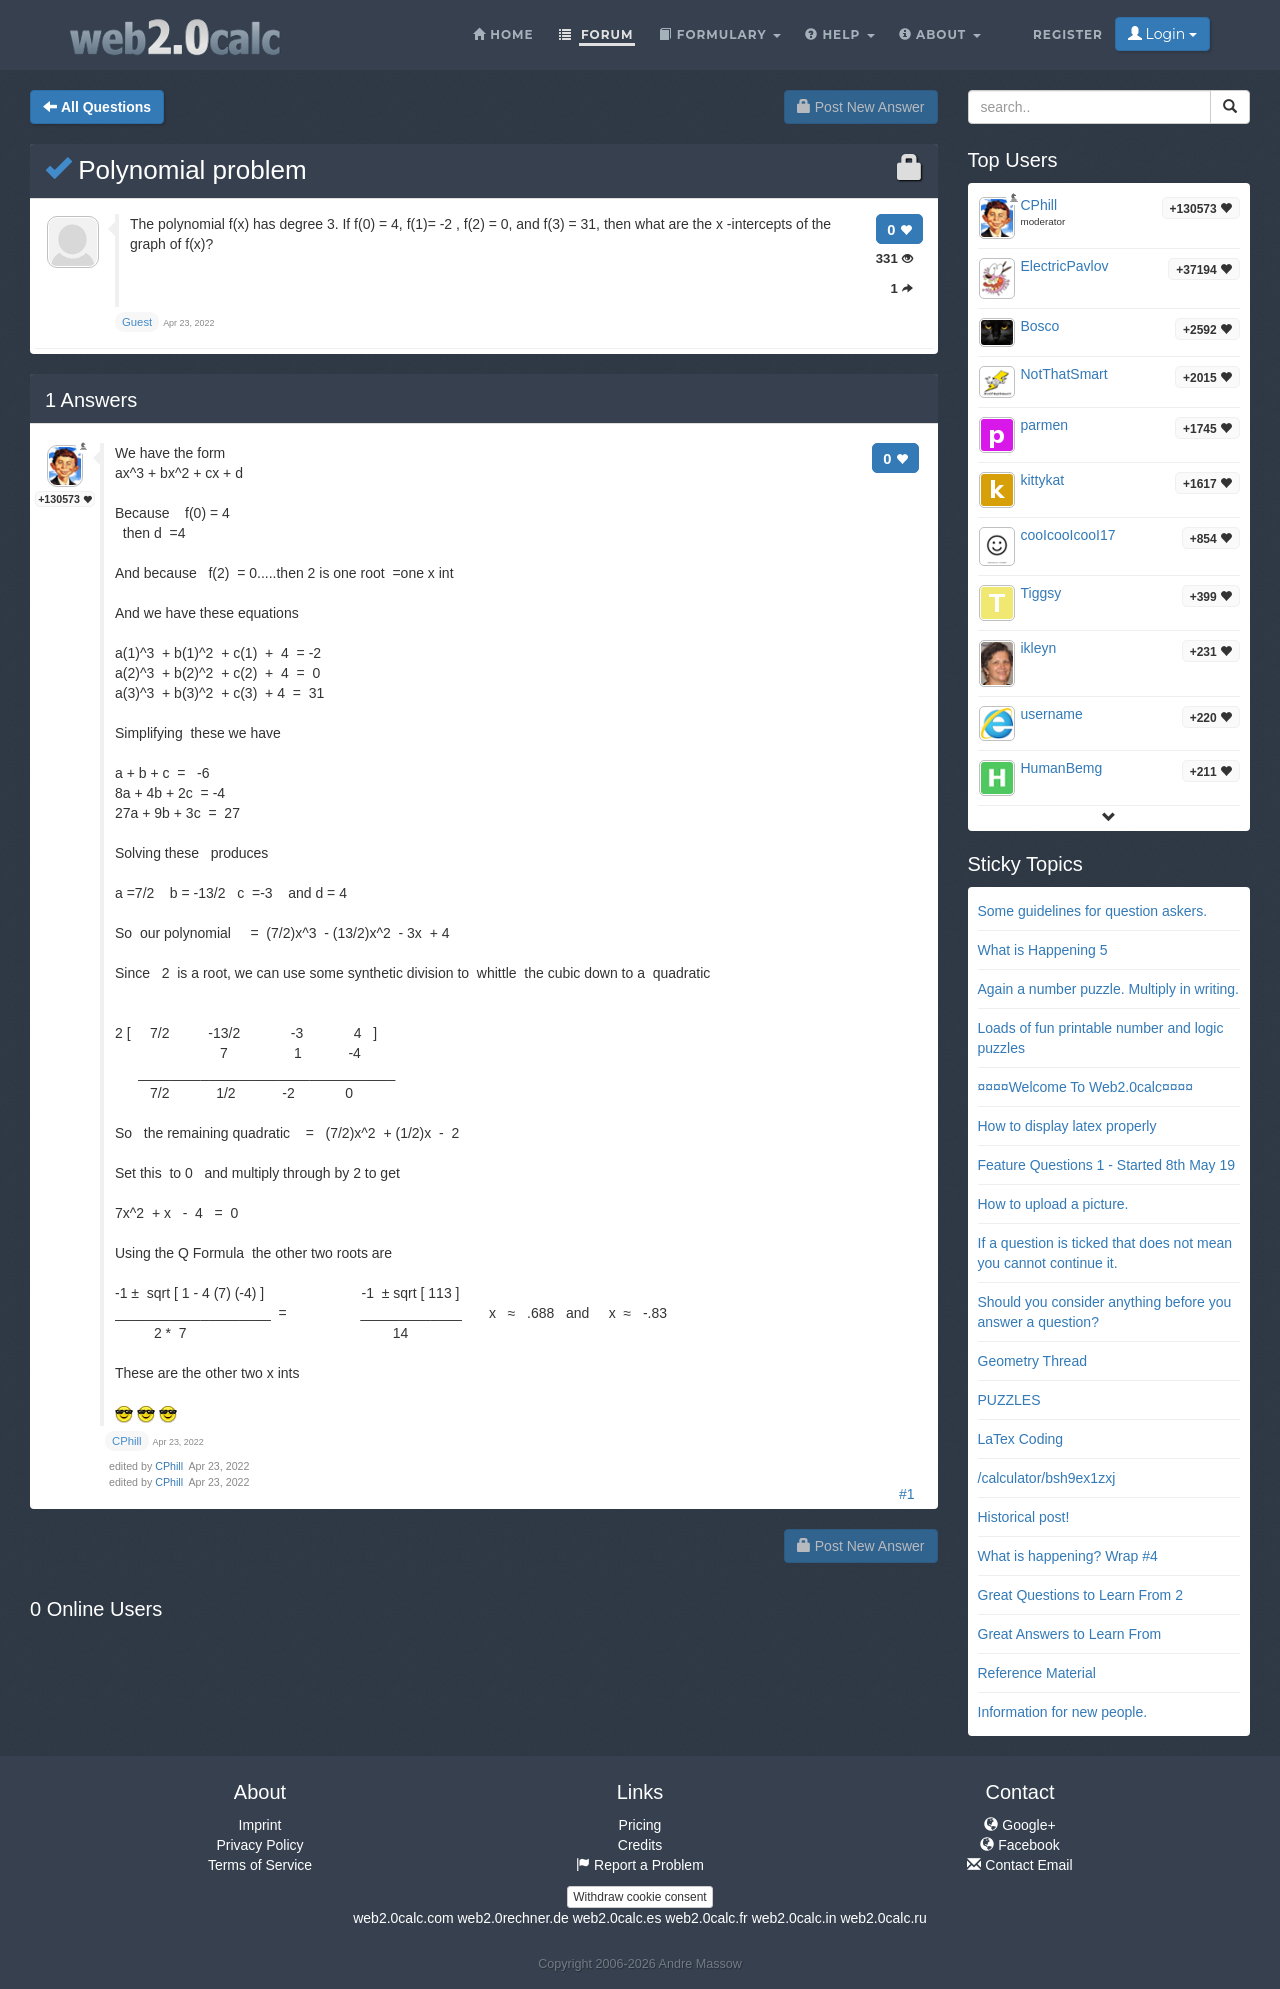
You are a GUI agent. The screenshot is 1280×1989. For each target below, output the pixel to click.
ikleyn (1039, 648)
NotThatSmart (1064, 374)
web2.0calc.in (794, 1918)
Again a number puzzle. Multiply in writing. (1108, 989)
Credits (640, 1845)
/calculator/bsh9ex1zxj (1047, 1478)
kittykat (1043, 480)
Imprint (260, 1825)
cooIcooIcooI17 (1068, 535)
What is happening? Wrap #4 (1068, 1556)
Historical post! (1024, 1517)
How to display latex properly (1067, 1126)
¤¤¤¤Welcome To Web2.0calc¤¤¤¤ (1086, 1087)
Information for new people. (1063, 1712)
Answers (91, 400)
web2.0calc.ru (883, 1918)
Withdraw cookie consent (639, 1897)
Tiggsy (1041, 593)
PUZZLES (1009, 1400)
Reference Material (1037, 1673)
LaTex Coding (1021, 1439)
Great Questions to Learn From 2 (1080, 1595)
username (1052, 714)
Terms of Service (260, 1865)
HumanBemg (1062, 768)
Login (1162, 34)
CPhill (170, 1466)
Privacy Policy (259, 1845)
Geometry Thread (1032, 1361)
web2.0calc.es (617, 1918)
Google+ (1019, 1825)
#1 (907, 1494)
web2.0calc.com (403, 1918)
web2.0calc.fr (706, 1918)
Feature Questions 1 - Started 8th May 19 (1107, 1165)
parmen (1044, 425)
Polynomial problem (176, 170)
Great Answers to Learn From (1070, 1634)
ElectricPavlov (1065, 266)
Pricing (640, 1825)
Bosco (1040, 326)
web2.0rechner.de (512, 1918)
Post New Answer (861, 107)
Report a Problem (640, 1865)
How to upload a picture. (1053, 1204)
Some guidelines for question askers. (1093, 911)
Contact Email (1019, 1865)
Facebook (1019, 1845)
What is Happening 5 (1043, 950)
